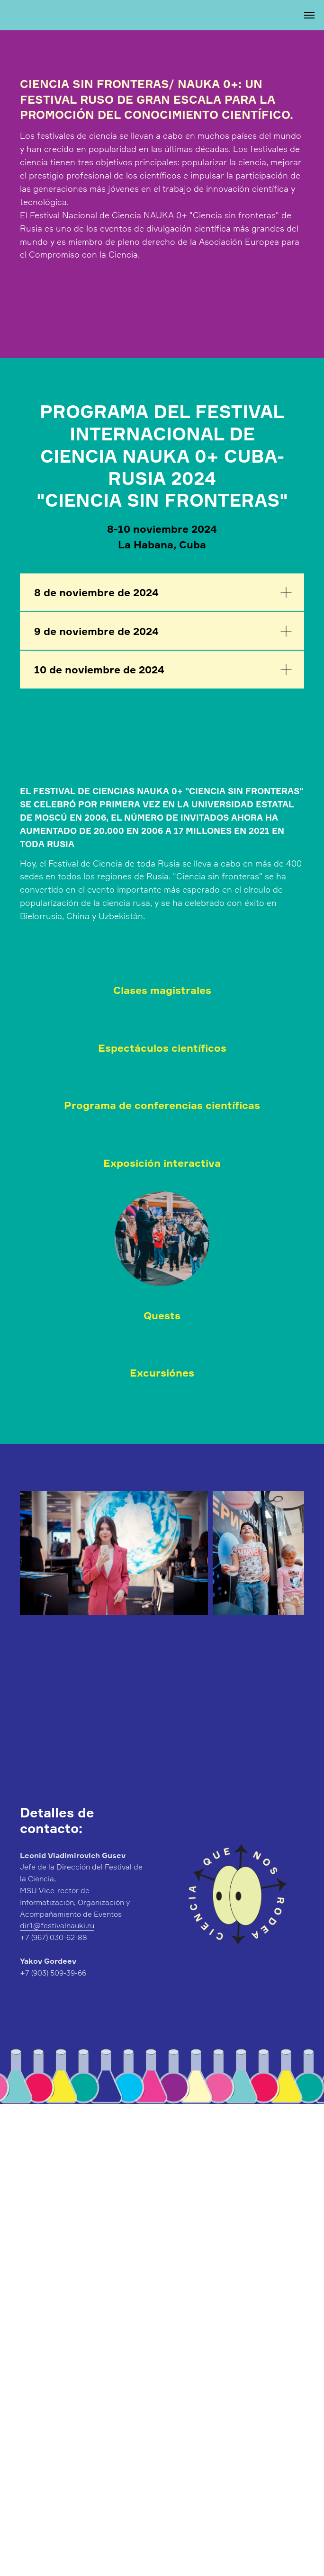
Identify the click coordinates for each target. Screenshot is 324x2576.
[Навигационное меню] (309, 15)
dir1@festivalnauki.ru (57, 1925)
